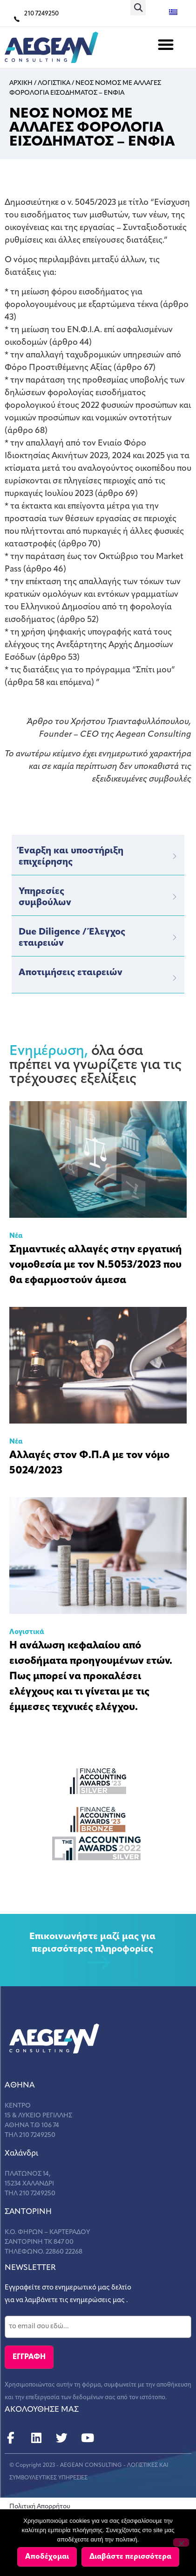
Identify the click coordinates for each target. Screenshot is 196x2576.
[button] (138, 7)
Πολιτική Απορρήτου (39, 2506)
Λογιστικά (26, 1632)
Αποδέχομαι (47, 2557)
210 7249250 (41, 14)
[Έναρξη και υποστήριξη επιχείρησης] (174, 856)
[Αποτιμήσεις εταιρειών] (174, 978)
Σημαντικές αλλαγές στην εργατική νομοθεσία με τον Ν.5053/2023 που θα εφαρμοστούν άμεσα (95, 1265)
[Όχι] (181, 2542)
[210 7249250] (17, 19)
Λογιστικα (54, 83)
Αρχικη (21, 83)
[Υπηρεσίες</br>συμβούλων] (174, 897)
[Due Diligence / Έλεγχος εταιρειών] (174, 937)
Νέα (16, 1236)
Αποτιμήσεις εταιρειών (70, 972)
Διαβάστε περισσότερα (130, 2557)
